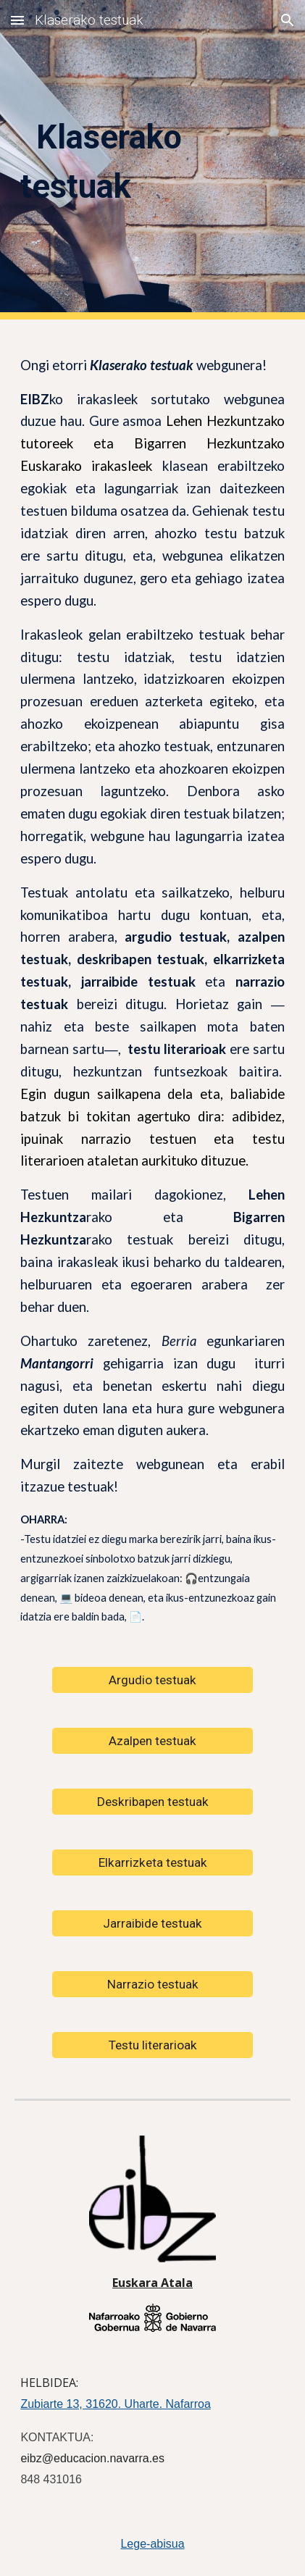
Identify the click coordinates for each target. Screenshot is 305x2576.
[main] (152, 159)
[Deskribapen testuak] (152, 1802)
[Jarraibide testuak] (152, 1923)
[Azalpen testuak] (152, 1741)
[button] (17, 20)
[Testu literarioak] (152, 2045)
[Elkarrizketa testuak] (152, 1862)
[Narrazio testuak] (152, 1984)
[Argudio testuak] (152, 1680)
